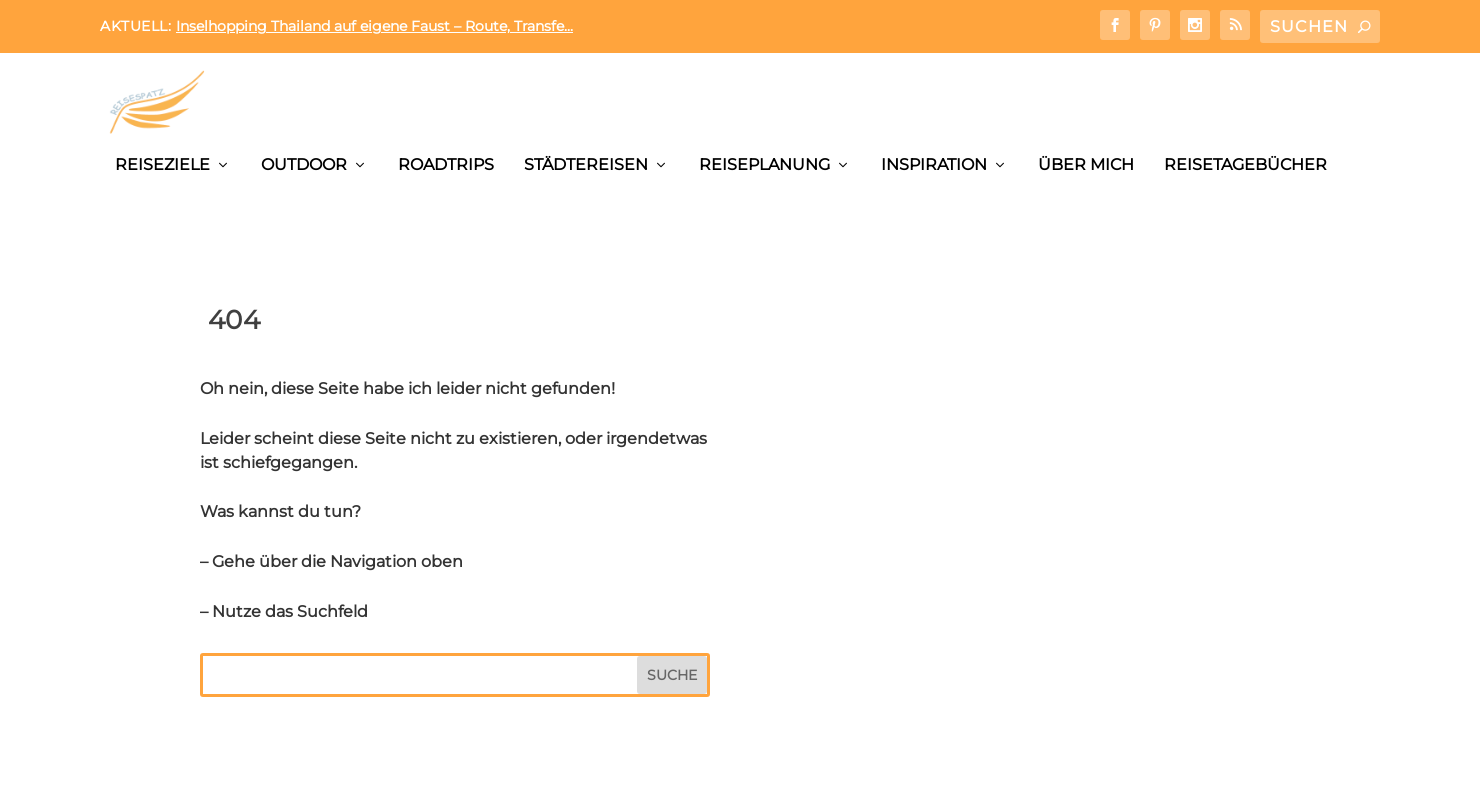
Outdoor (304, 164)
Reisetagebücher (1245, 164)
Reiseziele (162, 164)
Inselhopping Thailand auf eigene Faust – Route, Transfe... (374, 26)
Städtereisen (586, 164)
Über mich (1086, 164)
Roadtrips (446, 164)
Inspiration (934, 164)
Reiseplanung (764, 164)
